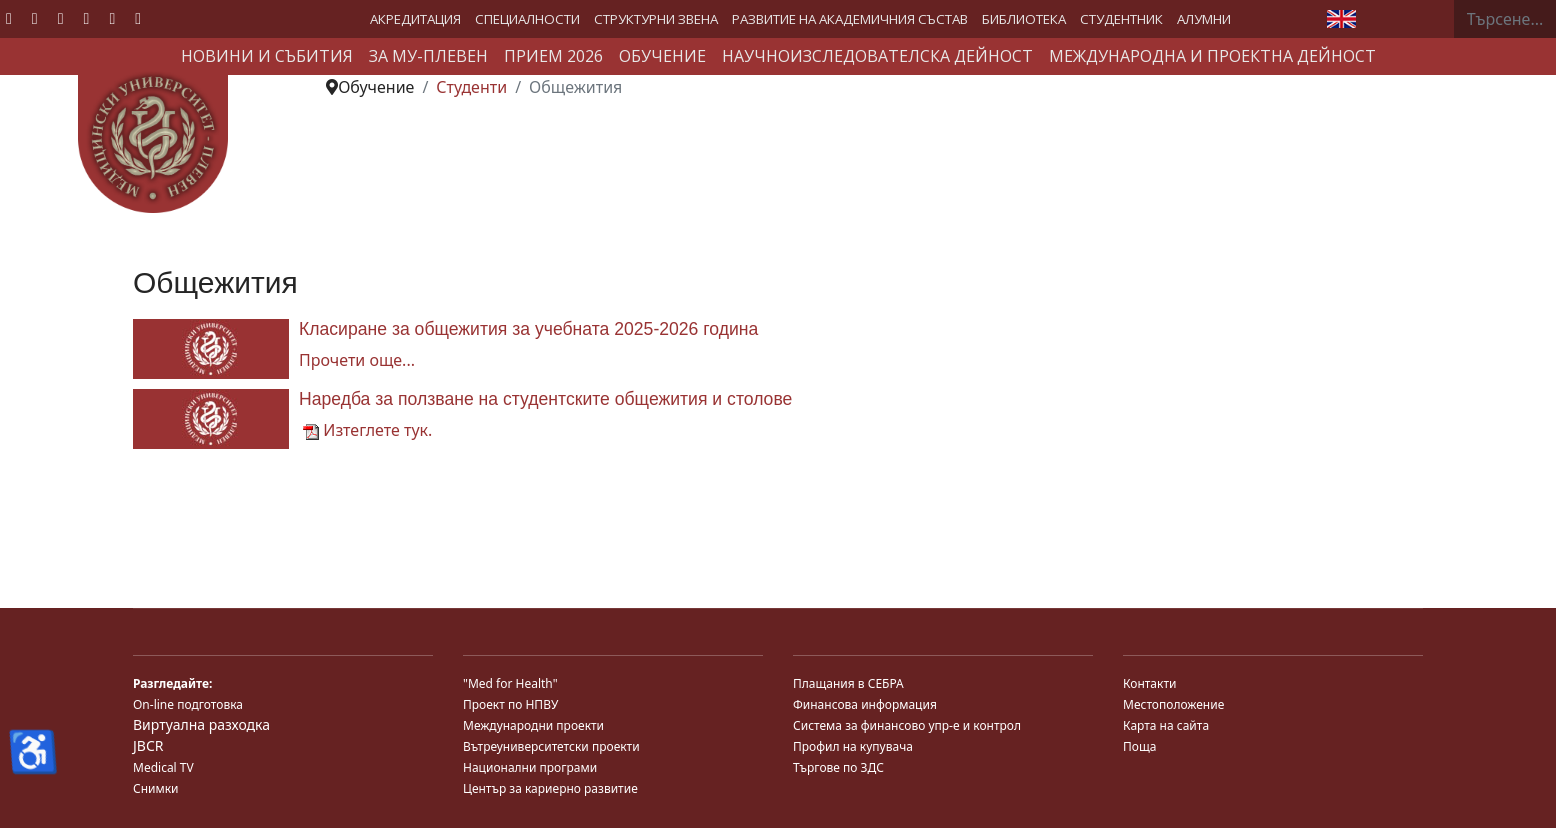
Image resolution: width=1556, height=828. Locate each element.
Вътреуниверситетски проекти (551, 746)
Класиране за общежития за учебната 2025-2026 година (528, 329)
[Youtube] (61, 18)
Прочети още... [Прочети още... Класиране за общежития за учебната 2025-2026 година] (357, 360)
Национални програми (530, 767)
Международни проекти (533, 725)
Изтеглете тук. (367, 430)
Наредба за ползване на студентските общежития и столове (545, 399)
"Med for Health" (510, 683)
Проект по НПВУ (510, 704)
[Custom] (138, 18)
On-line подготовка (188, 704)
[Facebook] (9, 18)
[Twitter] (35, 18)
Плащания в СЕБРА (848, 683)
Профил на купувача (853, 746)
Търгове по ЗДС (838, 767)
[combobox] (1505, 19)
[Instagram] (112, 18)
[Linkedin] (87, 18)
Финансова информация (865, 704)
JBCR (148, 745)
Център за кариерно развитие (550, 788)
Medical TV (163, 767)
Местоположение (1173, 704)
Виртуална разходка (201, 724)
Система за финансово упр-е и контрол (907, 725)
